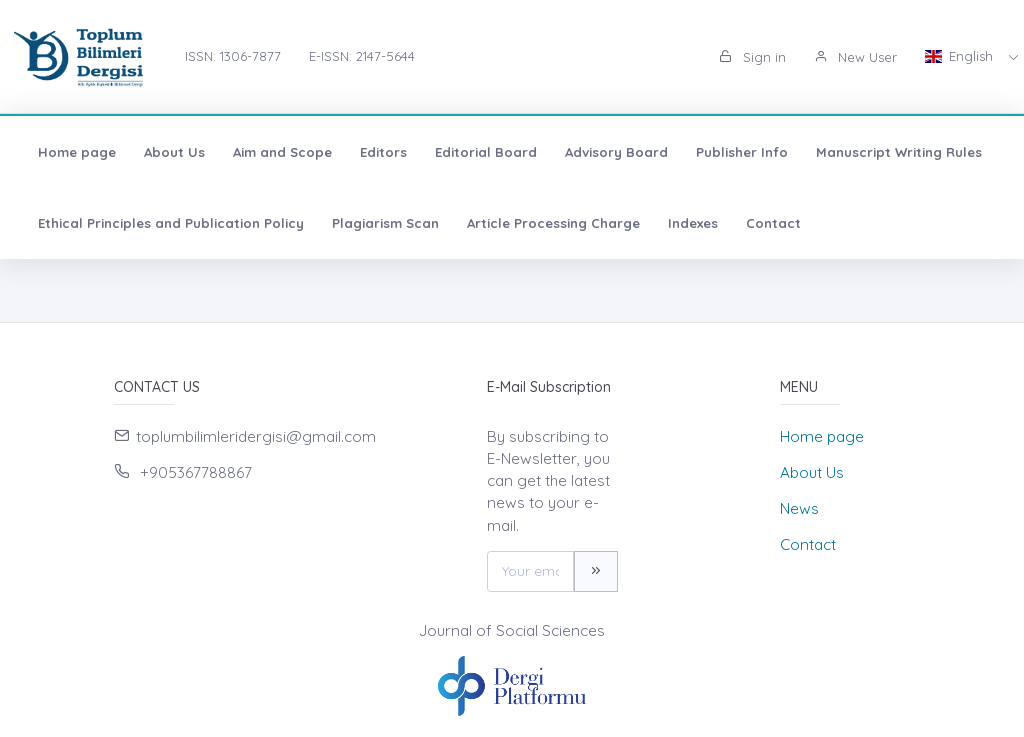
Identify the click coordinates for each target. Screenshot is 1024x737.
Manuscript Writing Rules (899, 152)
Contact (773, 223)
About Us (174, 152)
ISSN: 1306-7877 (233, 56)
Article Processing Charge (553, 223)
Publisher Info (742, 152)
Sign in (752, 57)
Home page (77, 152)
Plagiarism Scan (385, 223)
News (799, 508)
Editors (383, 152)
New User (855, 57)
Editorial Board (486, 152)
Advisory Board (616, 152)
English (961, 56)
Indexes (693, 223)
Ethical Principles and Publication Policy (171, 223)
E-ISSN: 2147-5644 (362, 56)
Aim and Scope (282, 152)
